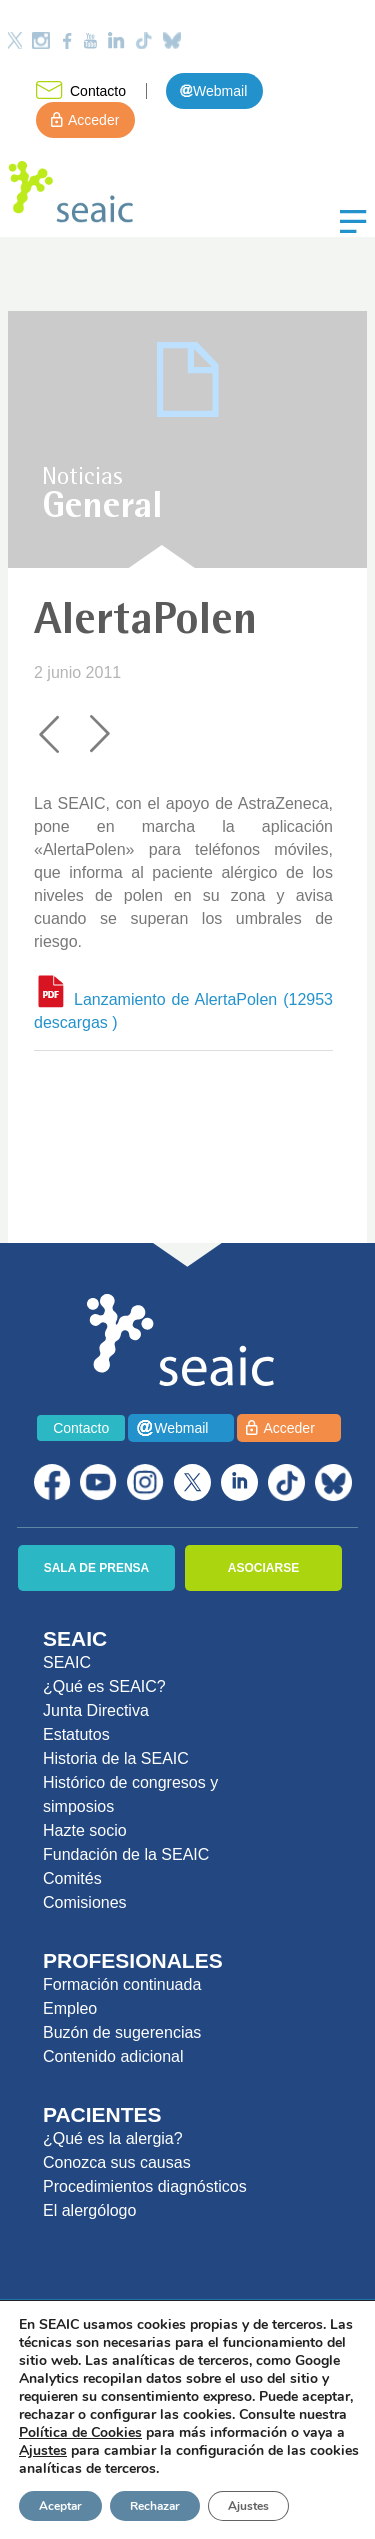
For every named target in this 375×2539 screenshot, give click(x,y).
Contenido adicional (113, 2056)
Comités (72, 1878)
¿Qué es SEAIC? (104, 1686)
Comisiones (85, 1902)
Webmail (220, 91)
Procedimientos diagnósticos (145, 2186)
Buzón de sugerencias (122, 2032)
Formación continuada (122, 1984)
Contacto (98, 91)
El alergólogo (89, 2210)
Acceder (93, 120)
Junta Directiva (96, 1710)
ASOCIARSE (263, 1568)
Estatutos (76, 1734)
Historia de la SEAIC (116, 1758)
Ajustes (248, 2506)
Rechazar (155, 2506)
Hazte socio (85, 1830)
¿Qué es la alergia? (113, 2138)
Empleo (70, 2008)
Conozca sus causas (117, 2162)
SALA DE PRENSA (97, 1568)
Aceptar (60, 2506)
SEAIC (67, 1662)
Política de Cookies (80, 2432)
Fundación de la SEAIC (126, 1854)
